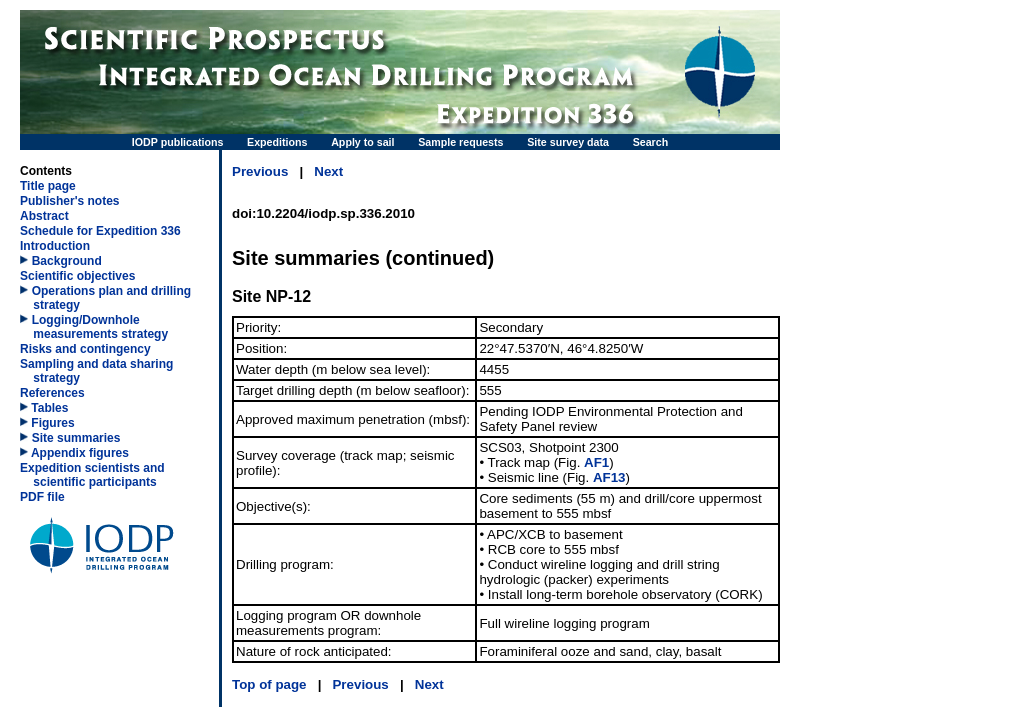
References (52, 393)
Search (651, 142)
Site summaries (76, 438)
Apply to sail (362, 142)
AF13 (609, 477)
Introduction (55, 246)
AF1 (596, 462)
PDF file (42, 497)
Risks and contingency (85, 349)
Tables (44, 408)
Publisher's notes (70, 201)
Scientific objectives (77, 276)
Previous (260, 171)
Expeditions (277, 142)
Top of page (269, 684)
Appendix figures (74, 453)
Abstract (44, 216)
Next (328, 171)
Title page (48, 186)
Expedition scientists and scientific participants (92, 475)
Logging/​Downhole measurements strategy (100, 327)
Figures (47, 423)
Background (67, 261)
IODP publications (178, 142)
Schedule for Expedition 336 (100, 231)
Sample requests (460, 142)
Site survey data (568, 142)
